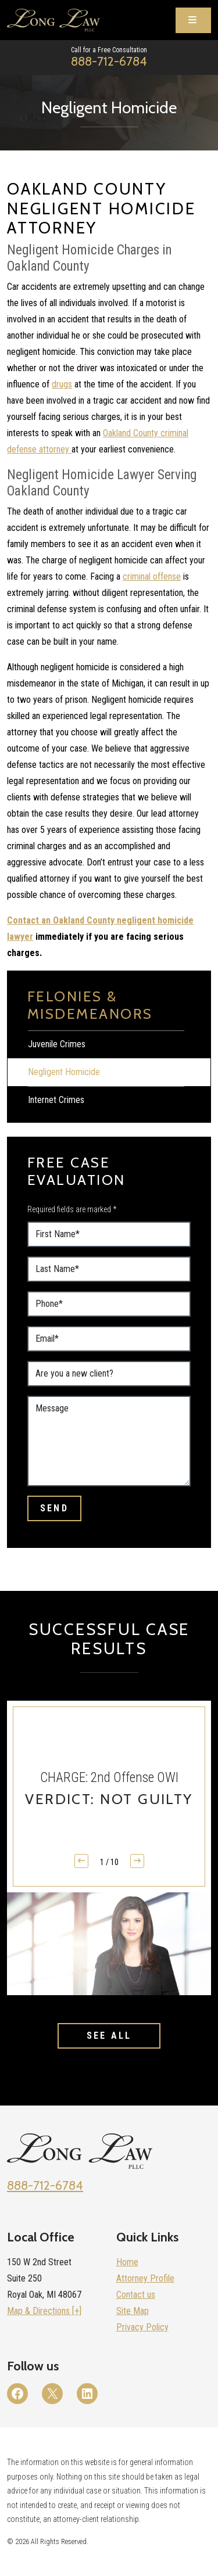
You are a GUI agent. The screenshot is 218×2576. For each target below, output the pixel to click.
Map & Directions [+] (44, 2310)
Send (54, 1508)
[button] (137, 1861)
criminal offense (152, 576)
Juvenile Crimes (56, 1044)
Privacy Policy (142, 2327)
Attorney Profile (145, 2278)
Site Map (132, 2310)
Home (127, 2262)
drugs (62, 384)
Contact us (135, 2294)
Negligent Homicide (64, 1071)
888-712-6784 (109, 61)
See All (109, 2035)
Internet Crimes (56, 1099)
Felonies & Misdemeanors (90, 1004)
